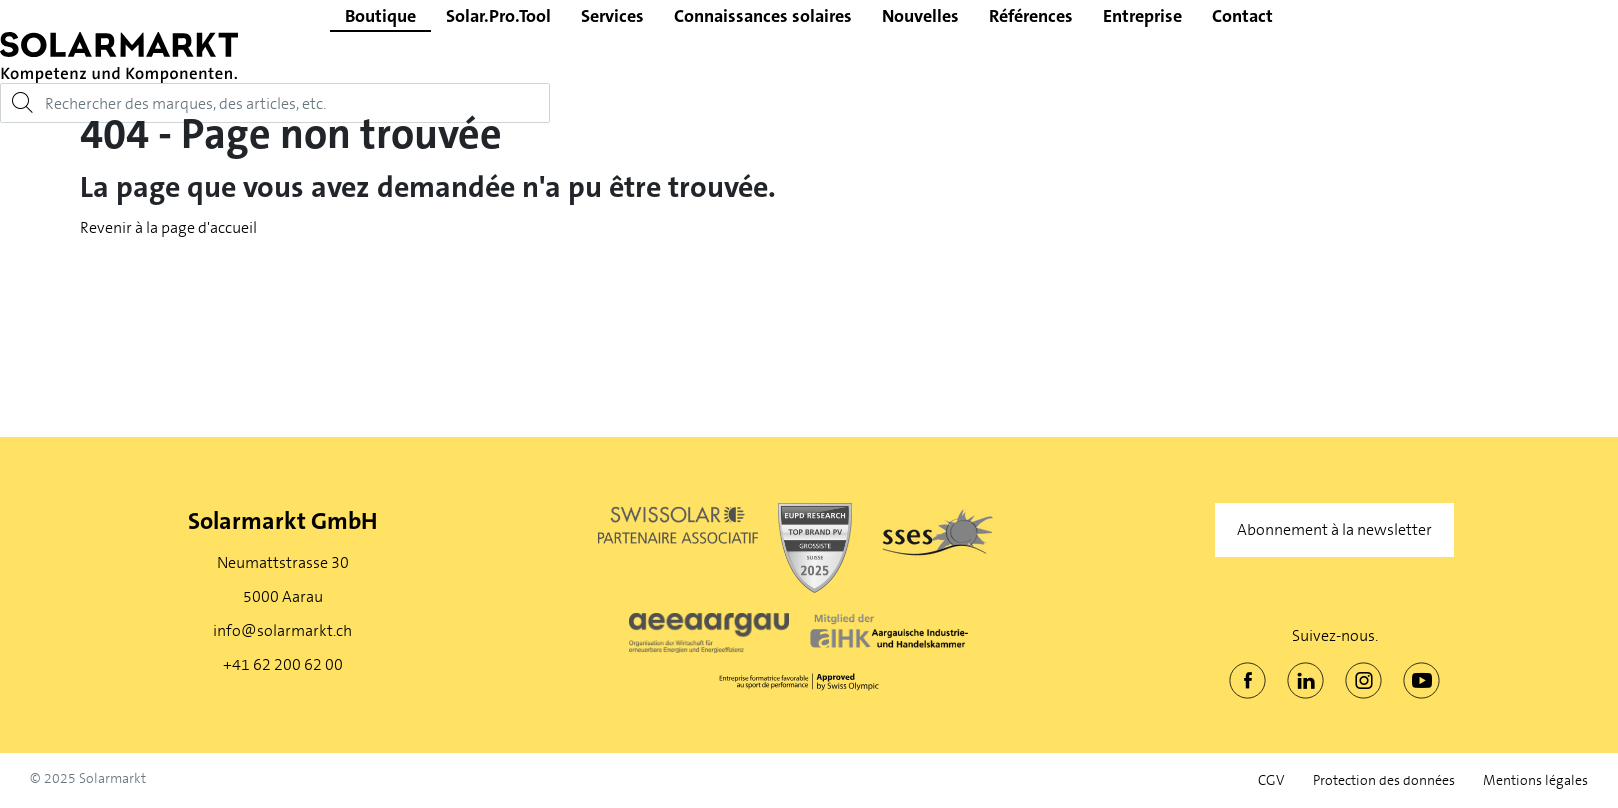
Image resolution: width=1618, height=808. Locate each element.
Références (1031, 16)
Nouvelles (920, 16)
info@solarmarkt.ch (282, 630)
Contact (1242, 16)
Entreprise (1142, 16)
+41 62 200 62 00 (283, 664)
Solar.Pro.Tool (498, 16)
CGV (1271, 780)
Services (612, 16)
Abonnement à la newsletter (1334, 529)
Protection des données (1384, 780)
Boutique (380, 16)
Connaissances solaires (763, 16)
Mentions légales (1535, 780)
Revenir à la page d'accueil (168, 227)
